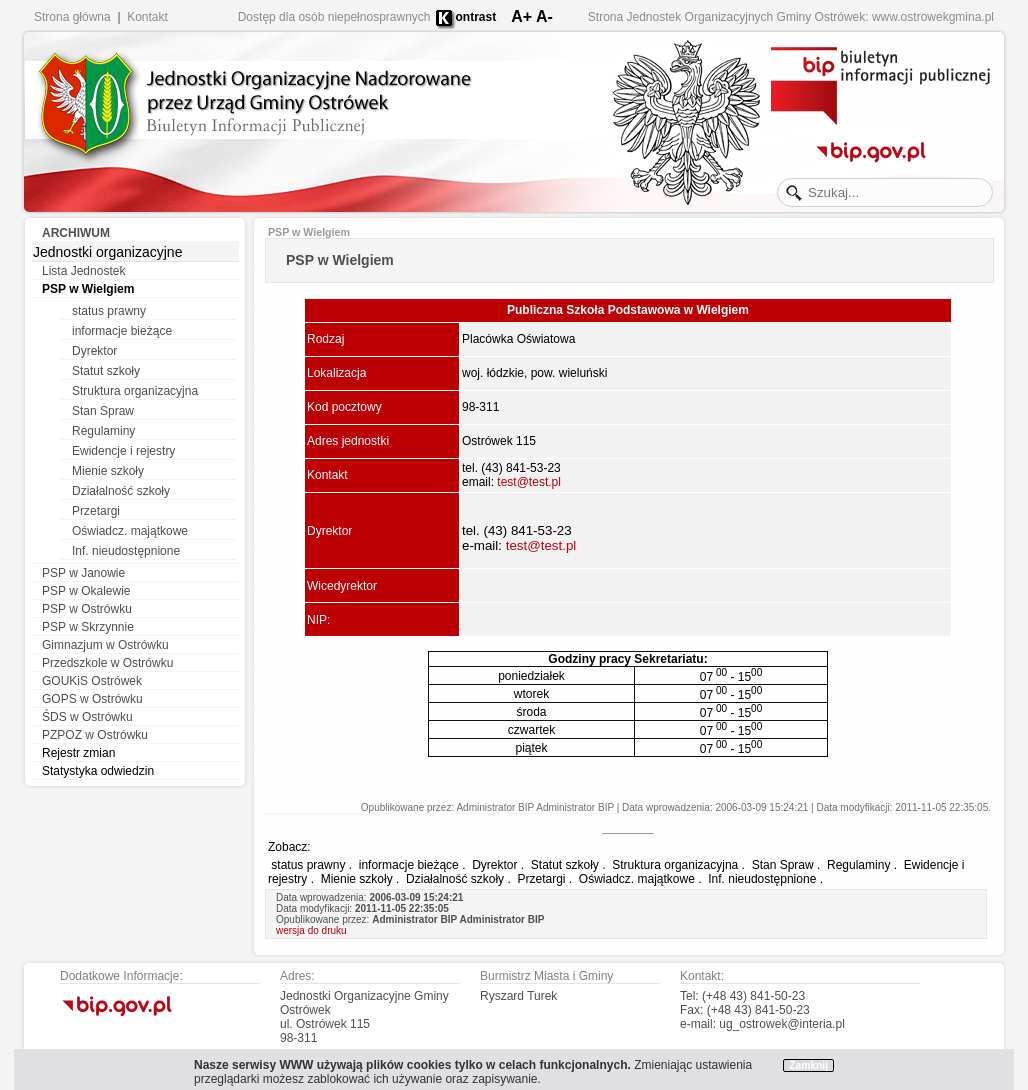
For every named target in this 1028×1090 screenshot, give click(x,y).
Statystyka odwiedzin (98, 771)
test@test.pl (529, 482)
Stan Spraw (103, 411)
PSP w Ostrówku (87, 609)
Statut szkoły (106, 371)
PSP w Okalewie (86, 591)
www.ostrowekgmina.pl (933, 17)
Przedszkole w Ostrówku (107, 663)
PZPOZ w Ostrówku (95, 735)
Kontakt (147, 17)
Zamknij (808, 1065)
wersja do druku (311, 930)
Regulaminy (103, 431)
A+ (521, 16)
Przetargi (96, 511)
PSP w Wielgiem (88, 289)
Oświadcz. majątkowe (130, 531)
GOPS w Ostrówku (92, 699)
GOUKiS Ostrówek (92, 681)
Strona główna (72, 17)
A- (544, 16)
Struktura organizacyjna (135, 391)
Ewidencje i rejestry (123, 451)
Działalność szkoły (121, 491)
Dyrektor (94, 351)
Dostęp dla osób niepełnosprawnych (334, 17)
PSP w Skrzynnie (88, 627)
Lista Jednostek (83, 271)
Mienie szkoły (108, 471)
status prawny (109, 311)
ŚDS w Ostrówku (87, 717)
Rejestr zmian (78, 753)
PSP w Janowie (83, 573)
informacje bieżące (122, 331)
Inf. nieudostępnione (126, 551)
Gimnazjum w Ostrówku (105, 645)
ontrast (476, 17)
